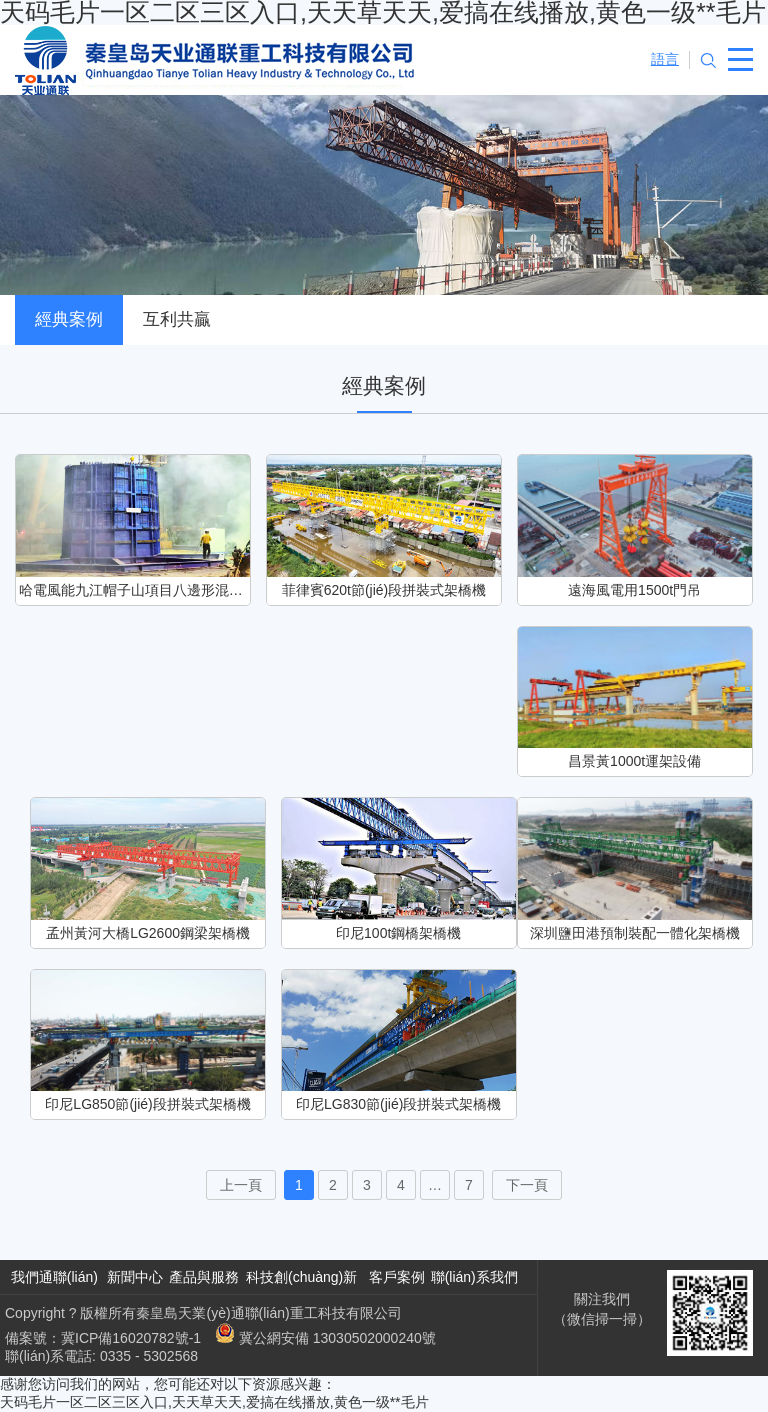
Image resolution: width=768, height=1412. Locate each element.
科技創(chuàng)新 (301, 1277)
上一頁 (241, 1185)
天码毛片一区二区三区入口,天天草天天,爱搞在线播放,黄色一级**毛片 (214, 1402)
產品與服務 (204, 1277)
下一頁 (527, 1185)
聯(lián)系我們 (474, 1277)
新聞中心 (135, 1277)
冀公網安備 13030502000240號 (325, 1338)
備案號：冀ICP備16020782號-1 (103, 1338)
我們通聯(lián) (54, 1277)
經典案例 (69, 319)
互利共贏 (177, 319)
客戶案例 (397, 1277)
